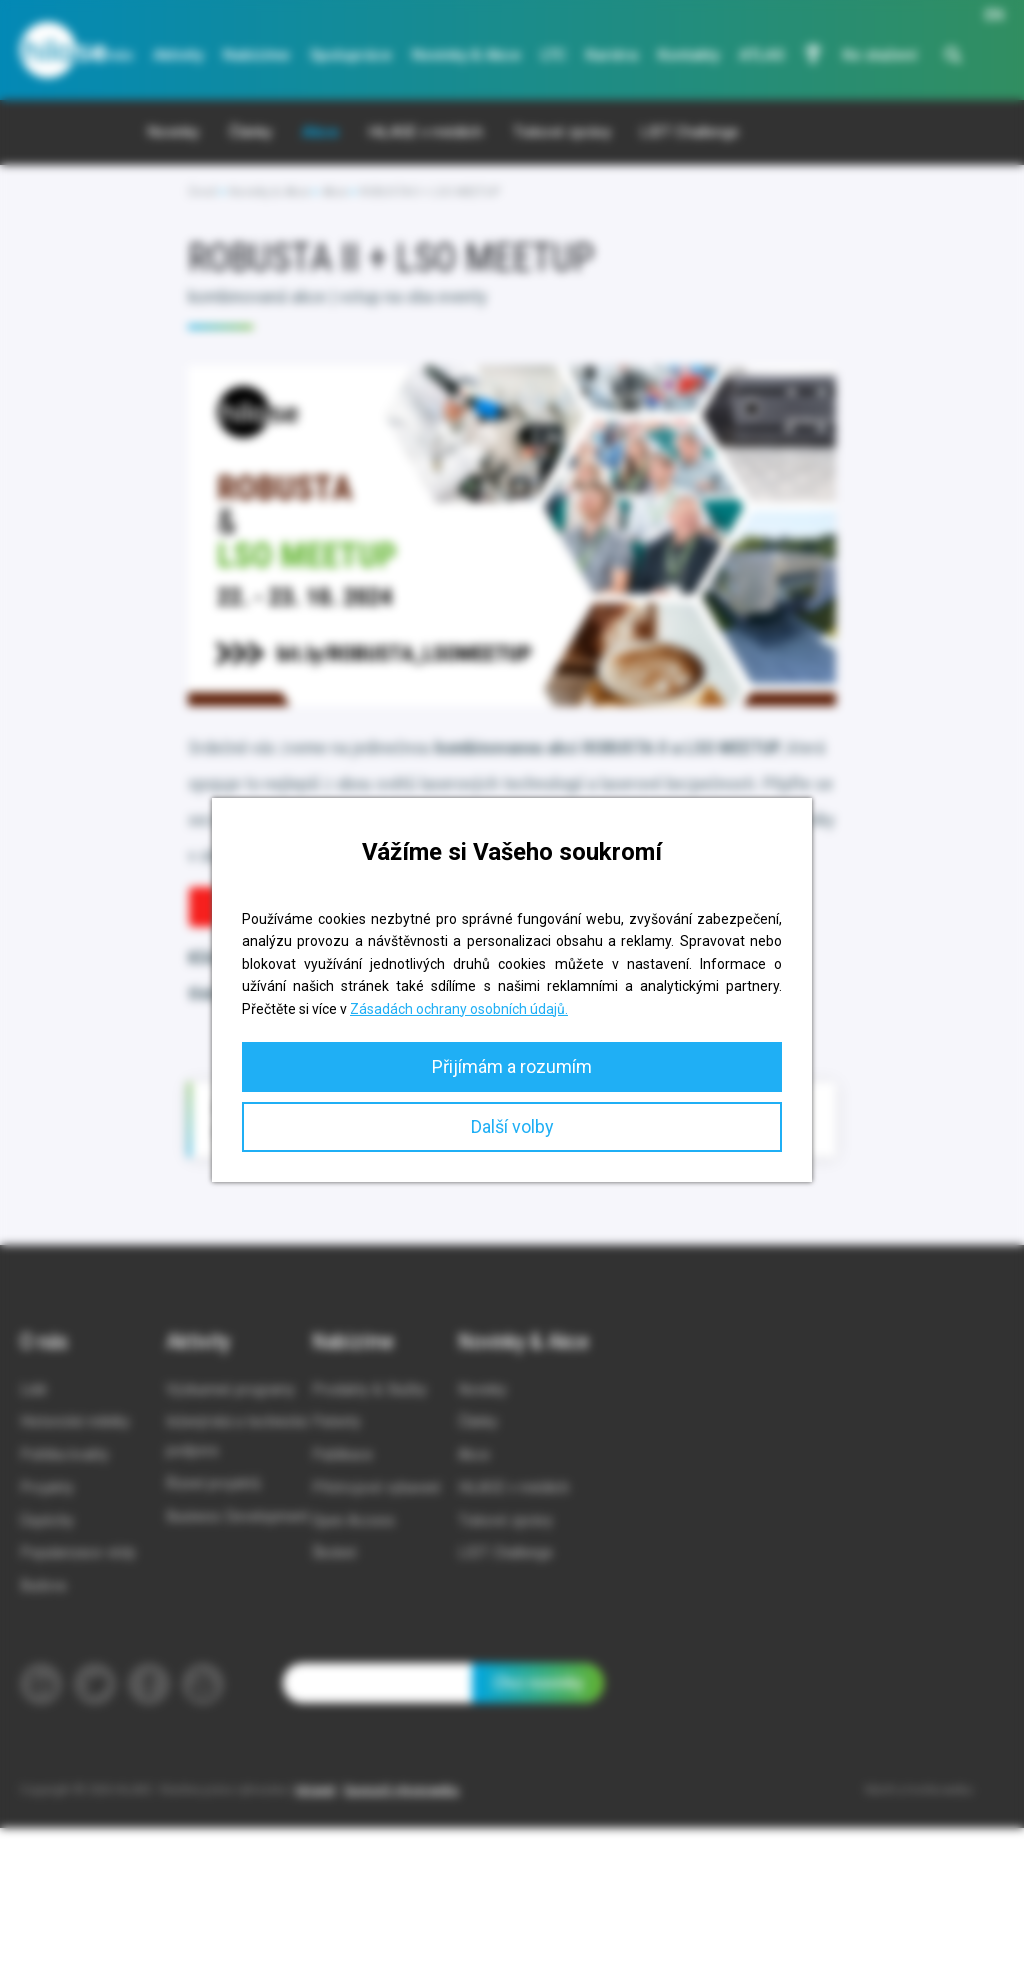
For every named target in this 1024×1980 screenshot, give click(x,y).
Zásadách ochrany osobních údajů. (459, 1009)
